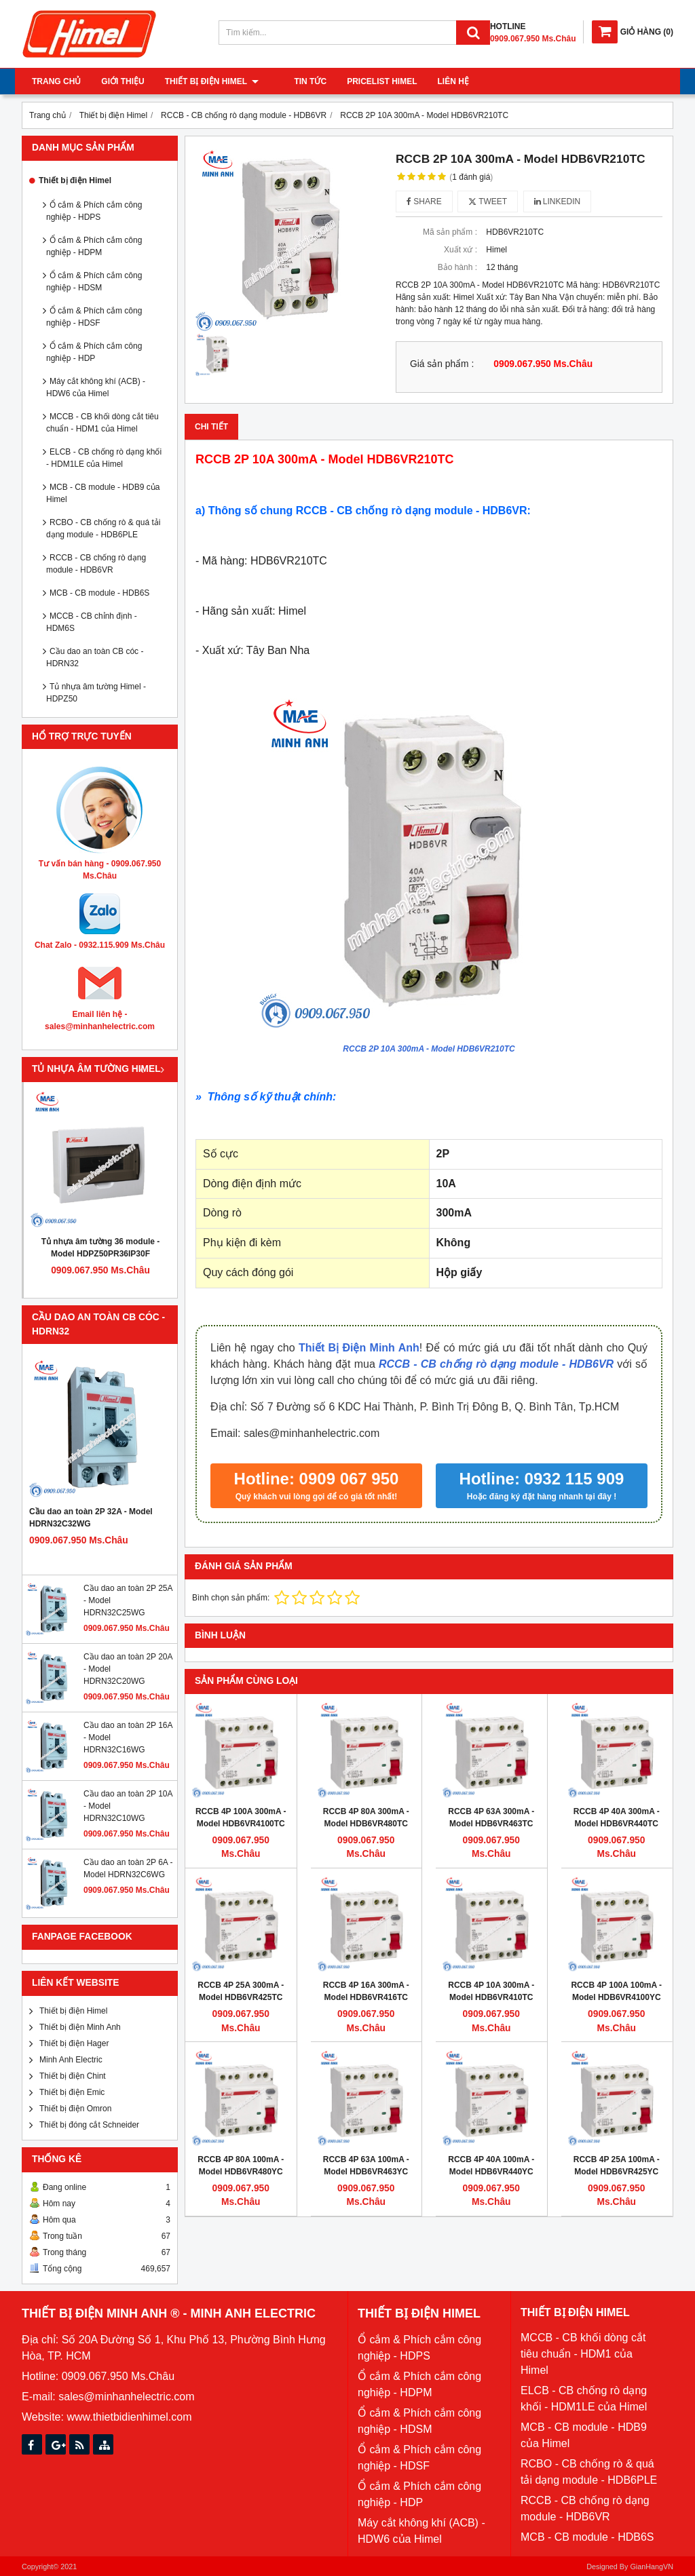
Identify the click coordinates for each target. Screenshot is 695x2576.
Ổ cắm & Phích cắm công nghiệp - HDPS (94, 211)
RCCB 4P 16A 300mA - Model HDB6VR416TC (366, 1991)
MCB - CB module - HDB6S (99, 593)
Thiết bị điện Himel (212, 81)
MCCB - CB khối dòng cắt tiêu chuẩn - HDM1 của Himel (102, 423)
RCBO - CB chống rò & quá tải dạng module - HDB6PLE (103, 528)
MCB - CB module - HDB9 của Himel (102, 493)
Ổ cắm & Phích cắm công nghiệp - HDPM (94, 246)
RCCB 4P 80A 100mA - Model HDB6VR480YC (241, 2165)
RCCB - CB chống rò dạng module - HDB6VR (96, 564)
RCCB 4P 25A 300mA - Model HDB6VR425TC (241, 1991)
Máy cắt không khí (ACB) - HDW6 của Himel (95, 387)
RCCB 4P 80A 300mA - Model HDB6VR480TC (366, 1817)
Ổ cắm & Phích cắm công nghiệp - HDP (94, 352)
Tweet (487, 201)
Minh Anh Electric (70, 2059)
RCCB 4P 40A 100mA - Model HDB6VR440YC (491, 2165)
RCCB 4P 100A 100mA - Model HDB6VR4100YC (616, 1991)
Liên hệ (437, 81)
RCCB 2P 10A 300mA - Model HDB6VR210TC (428, 1049)
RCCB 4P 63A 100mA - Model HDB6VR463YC (366, 2165)
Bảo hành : (457, 267)
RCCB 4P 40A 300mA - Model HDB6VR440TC (617, 1817)
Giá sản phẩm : (442, 364)
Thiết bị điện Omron (75, 2108)
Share (424, 201)
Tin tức (295, 81)
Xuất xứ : (460, 249)
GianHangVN (651, 2566)
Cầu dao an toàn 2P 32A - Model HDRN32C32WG (91, 1518)
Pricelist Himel (367, 81)
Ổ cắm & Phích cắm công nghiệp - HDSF (94, 317)
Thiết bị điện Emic (72, 2092)
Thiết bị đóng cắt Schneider (89, 2125)
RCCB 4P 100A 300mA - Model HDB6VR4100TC (240, 1817)
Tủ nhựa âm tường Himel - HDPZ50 (96, 693)
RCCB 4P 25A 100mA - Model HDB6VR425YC (617, 2165)
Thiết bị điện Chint (72, 2076)
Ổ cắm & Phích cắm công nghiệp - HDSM (94, 281)
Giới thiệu (122, 81)
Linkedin (557, 201)
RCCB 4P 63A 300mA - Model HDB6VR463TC (491, 1817)
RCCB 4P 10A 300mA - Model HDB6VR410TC (491, 1991)
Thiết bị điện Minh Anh (80, 2027)
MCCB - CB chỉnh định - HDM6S (91, 622)
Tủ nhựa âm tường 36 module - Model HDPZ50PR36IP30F (100, 1247)
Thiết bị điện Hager (74, 2043)
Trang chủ (56, 81)
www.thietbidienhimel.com (129, 2417)
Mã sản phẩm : (450, 232)
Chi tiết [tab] (211, 426)
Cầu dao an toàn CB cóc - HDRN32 (94, 657)
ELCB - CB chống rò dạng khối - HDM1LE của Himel (104, 458)
